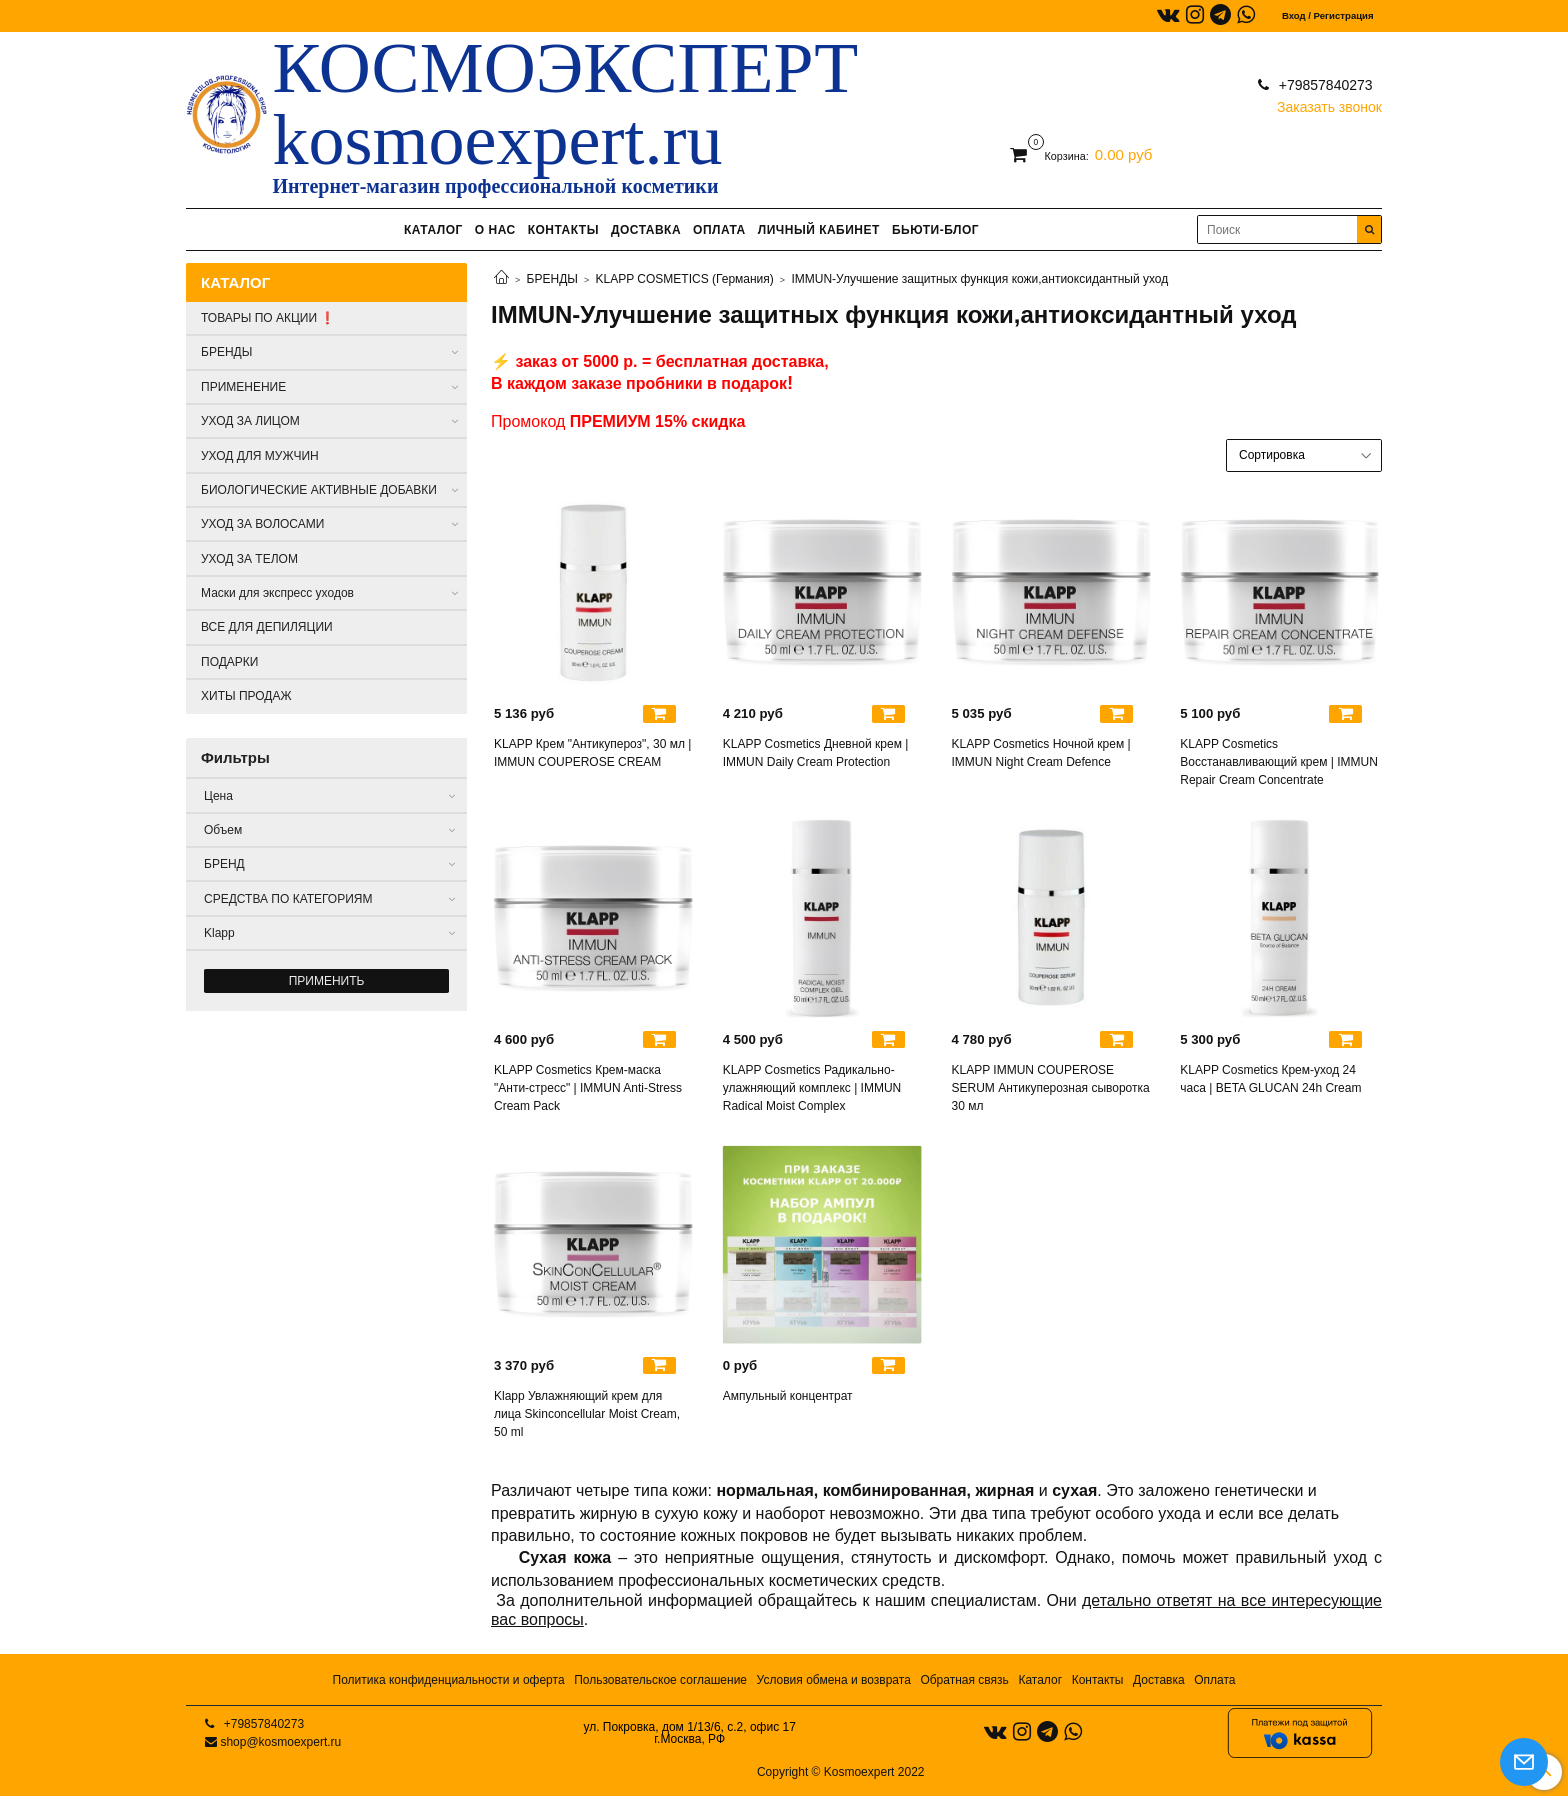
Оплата (1214, 1680)
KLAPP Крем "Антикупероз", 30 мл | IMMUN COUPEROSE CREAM (592, 753)
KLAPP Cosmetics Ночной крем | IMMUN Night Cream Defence (1041, 753)
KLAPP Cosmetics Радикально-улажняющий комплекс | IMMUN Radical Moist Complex (812, 1088)
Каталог (1040, 1680)
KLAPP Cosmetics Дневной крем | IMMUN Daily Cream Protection (816, 753)
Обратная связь (964, 1680)
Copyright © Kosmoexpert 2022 (841, 1772)
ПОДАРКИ (229, 662)
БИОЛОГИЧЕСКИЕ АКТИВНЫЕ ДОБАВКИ (319, 490)
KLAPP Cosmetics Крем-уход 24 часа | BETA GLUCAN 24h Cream (1270, 1079)
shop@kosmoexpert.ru (280, 1742)
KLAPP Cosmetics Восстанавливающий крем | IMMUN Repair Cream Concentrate (1279, 762)
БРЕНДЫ (552, 279)
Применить (327, 981)
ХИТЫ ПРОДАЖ (246, 696)
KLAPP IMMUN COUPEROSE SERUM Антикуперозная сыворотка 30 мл (1051, 1088)
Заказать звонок (1329, 102)
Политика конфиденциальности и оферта (449, 1680)
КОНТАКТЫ (563, 230)
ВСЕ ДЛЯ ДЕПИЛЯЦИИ (267, 627)
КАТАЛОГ (433, 230)
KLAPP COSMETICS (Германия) (685, 279)
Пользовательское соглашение (660, 1680)
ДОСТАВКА (646, 230)
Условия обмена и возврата (834, 1680)
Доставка (1159, 1680)
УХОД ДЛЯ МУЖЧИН (260, 456)
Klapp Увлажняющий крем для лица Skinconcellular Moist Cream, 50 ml (587, 1414)
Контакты (1098, 1680)
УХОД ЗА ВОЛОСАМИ (262, 524)
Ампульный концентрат (788, 1396)
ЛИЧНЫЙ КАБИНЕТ (819, 230)
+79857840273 (1324, 85)
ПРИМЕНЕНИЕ (243, 387)
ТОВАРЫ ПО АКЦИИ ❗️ (268, 318)
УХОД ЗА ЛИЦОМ (250, 421)
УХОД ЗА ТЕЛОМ (249, 559)
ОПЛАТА (719, 230)
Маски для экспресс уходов (277, 593)
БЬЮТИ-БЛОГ (935, 230)
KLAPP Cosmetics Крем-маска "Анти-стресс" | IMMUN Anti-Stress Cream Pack (588, 1088)
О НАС (495, 230)
